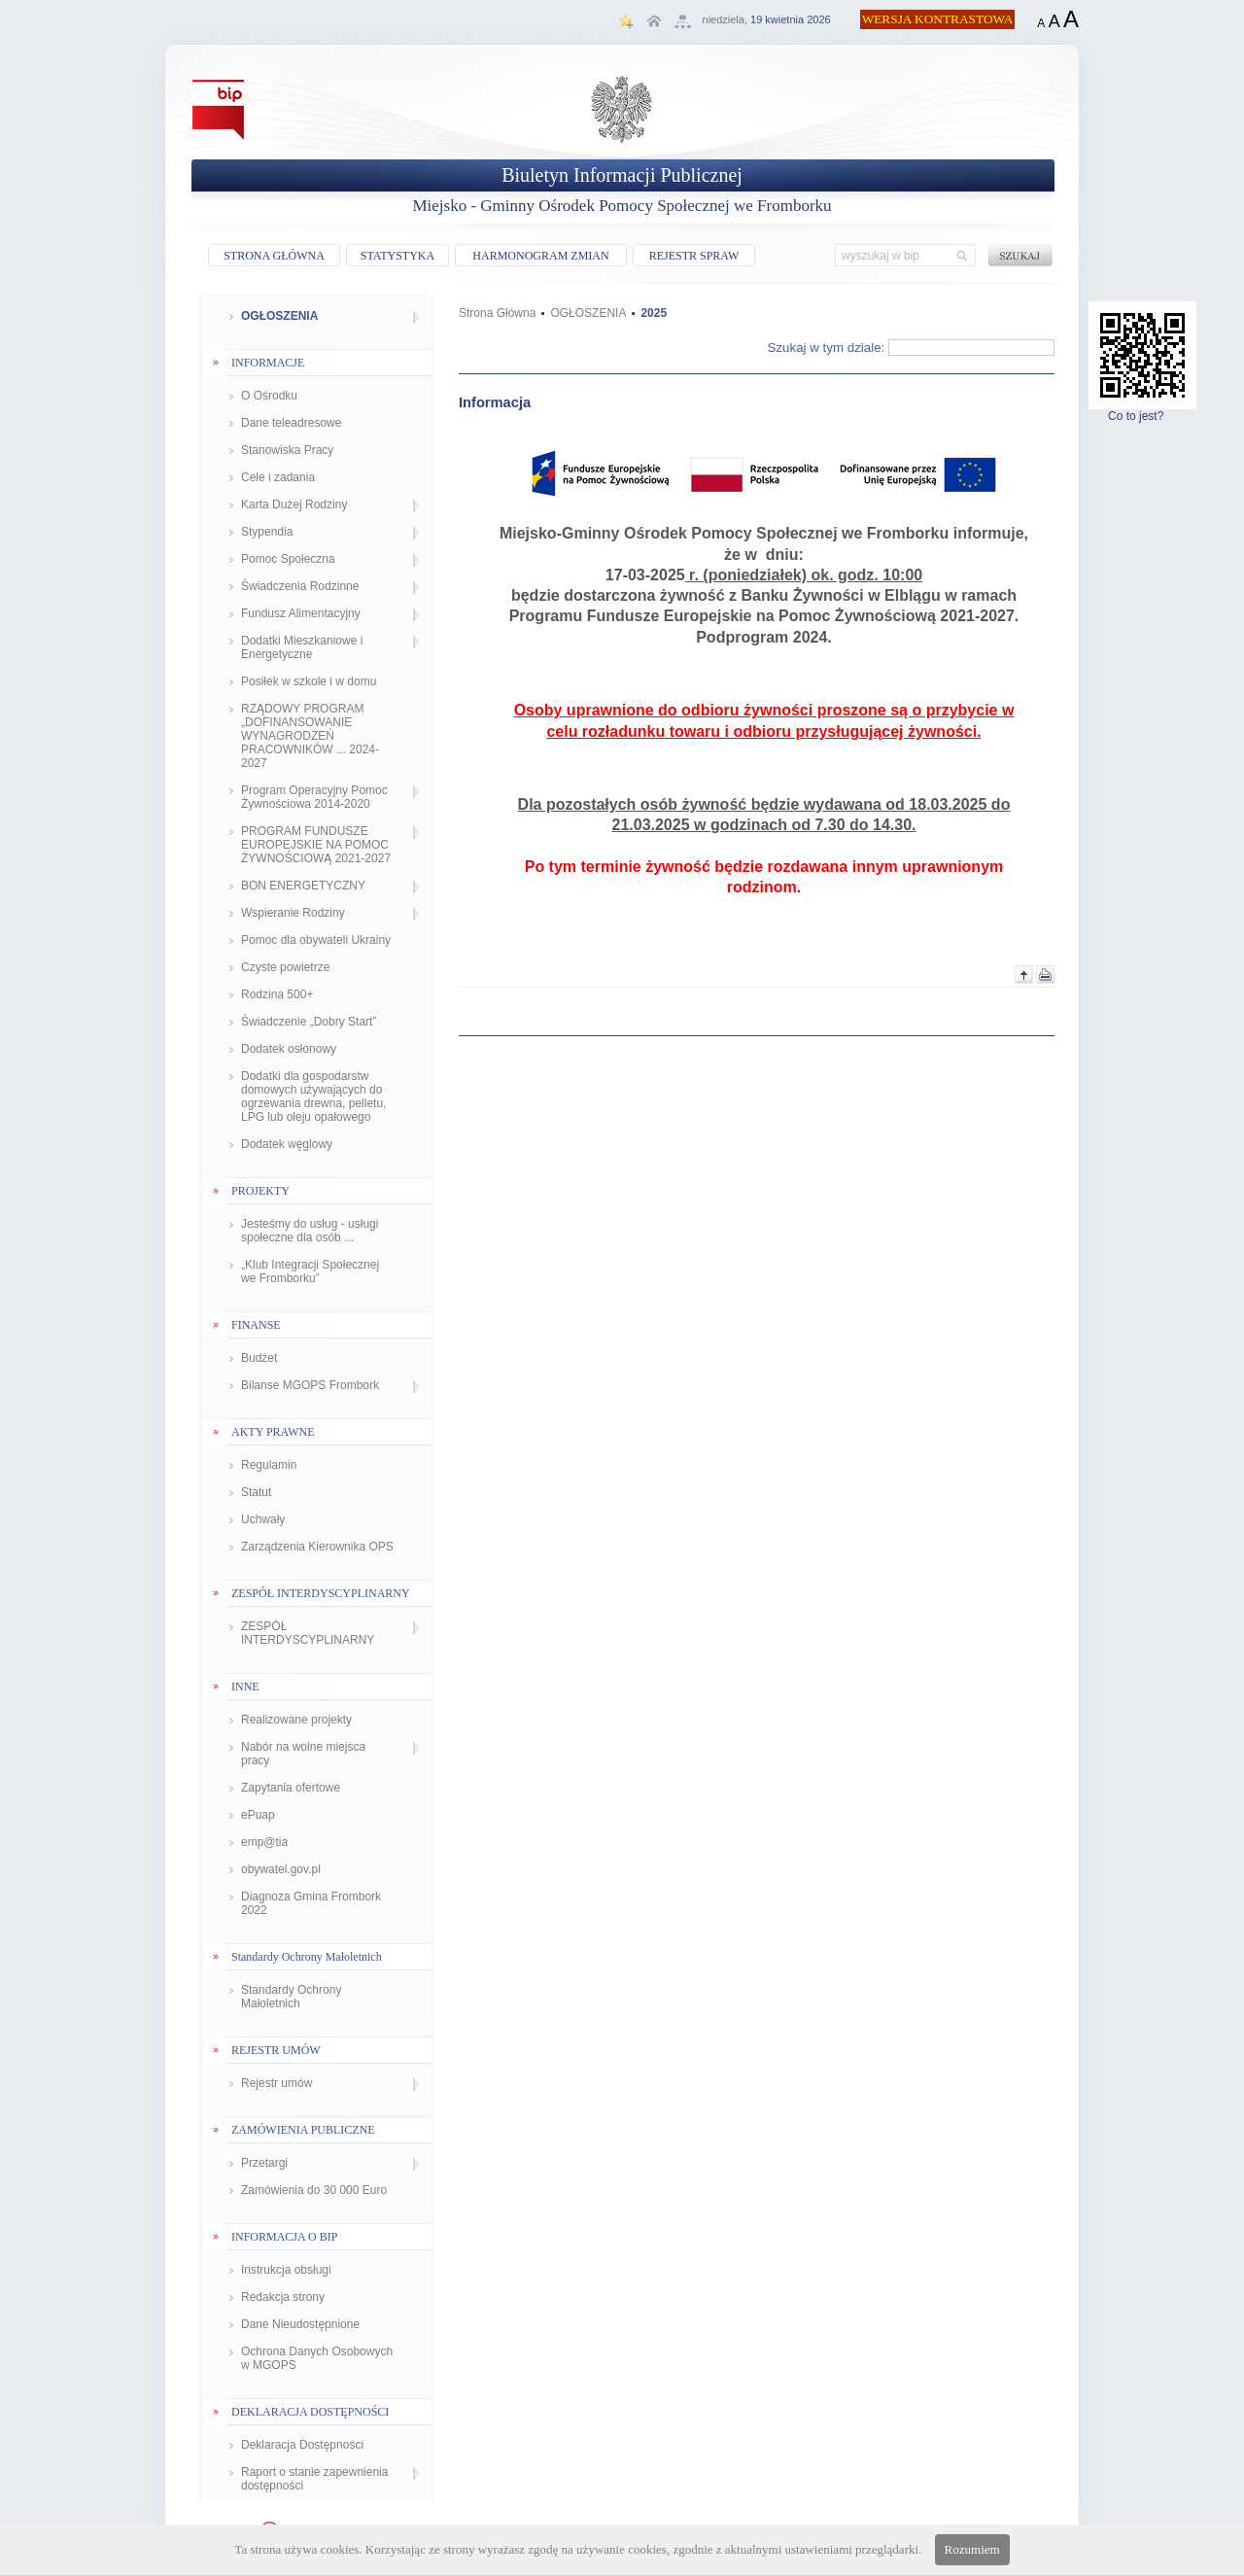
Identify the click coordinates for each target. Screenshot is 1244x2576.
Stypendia (267, 532)
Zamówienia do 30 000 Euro (314, 2190)
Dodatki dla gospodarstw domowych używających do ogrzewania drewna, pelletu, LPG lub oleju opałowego (313, 1096)
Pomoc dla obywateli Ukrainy (316, 940)
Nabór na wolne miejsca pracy (303, 1753)
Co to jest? (1142, 411)
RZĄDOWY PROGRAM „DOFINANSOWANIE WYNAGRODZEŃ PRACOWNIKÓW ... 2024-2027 (310, 736)
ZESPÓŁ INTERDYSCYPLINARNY (307, 1633)
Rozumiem (972, 2549)
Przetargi (264, 2163)
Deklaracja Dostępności (302, 2445)
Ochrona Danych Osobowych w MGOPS (317, 2358)
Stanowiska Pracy (287, 450)
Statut (256, 1492)
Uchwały (263, 1519)
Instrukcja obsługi (286, 2270)
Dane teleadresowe (291, 423)
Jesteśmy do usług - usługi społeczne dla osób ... (309, 1230)
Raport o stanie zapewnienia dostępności (314, 2478)
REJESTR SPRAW (694, 255)
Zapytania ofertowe (290, 1787)
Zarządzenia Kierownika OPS (317, 1546)
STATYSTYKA (397, 255)
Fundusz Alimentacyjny (301, 613)
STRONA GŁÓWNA (274, 255)
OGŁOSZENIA (279, 316)
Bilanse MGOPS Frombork (310, 1385)
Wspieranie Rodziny (293, 913)
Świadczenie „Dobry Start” (308, 1021)
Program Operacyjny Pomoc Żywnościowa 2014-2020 (314, 797)
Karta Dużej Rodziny (294, 504)
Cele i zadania (278, 477)
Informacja (495, 402)
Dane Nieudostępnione (300, 2324)
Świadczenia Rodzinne (300, 586)
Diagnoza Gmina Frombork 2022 (311, 1903)
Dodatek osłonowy (288, 1049)
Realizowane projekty (296, 1719)
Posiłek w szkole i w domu (308, 681)
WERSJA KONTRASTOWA (938, 19)
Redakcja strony (283, 2297)
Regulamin (268, 1465)
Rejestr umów (276, 2083)
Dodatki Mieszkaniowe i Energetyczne (302, 647)
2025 (653, 313)
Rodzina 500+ (277, 994)
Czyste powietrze (285, 967)
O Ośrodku (269, 395)
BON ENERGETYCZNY (303, 885)
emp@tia (264, 1842)
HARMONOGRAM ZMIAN (540, 255)
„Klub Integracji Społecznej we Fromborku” (310, 1271)
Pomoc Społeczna (288, 559)
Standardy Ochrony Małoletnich (291, 1996)
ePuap (258, 1815)
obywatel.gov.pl (281, 1869)
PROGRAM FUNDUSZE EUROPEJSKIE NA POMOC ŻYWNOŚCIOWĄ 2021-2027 (316, 844)
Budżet (259, 1358)
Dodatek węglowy (286, 1144)
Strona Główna (497, 313)
